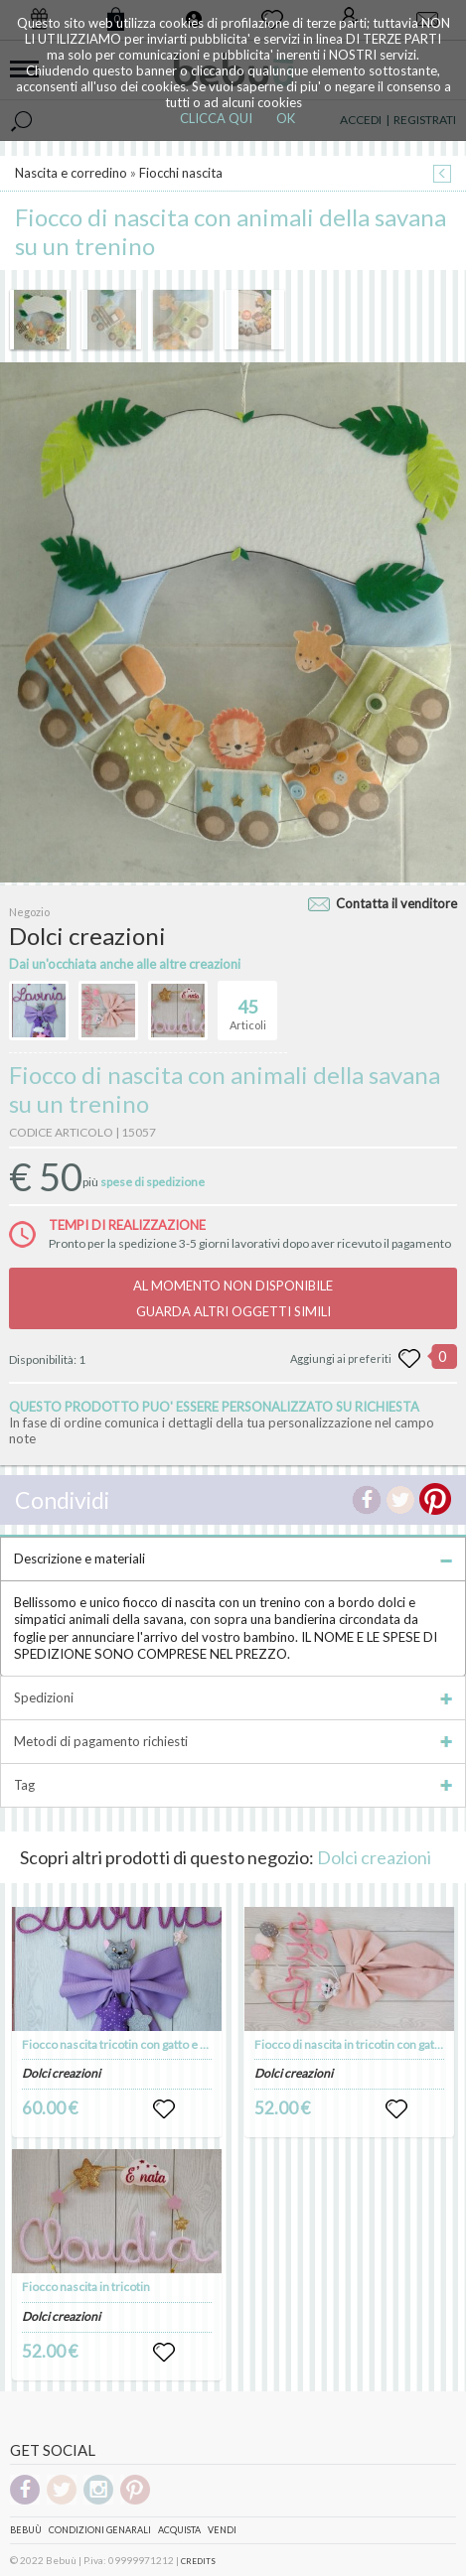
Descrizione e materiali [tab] (233, 1558)
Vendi (222, 2529)
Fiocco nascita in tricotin (86, 2286)
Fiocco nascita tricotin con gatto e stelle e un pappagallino (171, 2044)
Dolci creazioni (374, 1857)
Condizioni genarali (100, 2529)
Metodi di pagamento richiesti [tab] (233, 1741)
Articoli (248, 1006)
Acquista (179, 2529)
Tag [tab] (233, 1785)
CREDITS (198, 2561)
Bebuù (26, 2529)
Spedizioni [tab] (233, 1697)
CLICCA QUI (216, 118)
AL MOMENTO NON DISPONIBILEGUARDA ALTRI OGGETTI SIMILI (233, 1298)
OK (285, 118)
